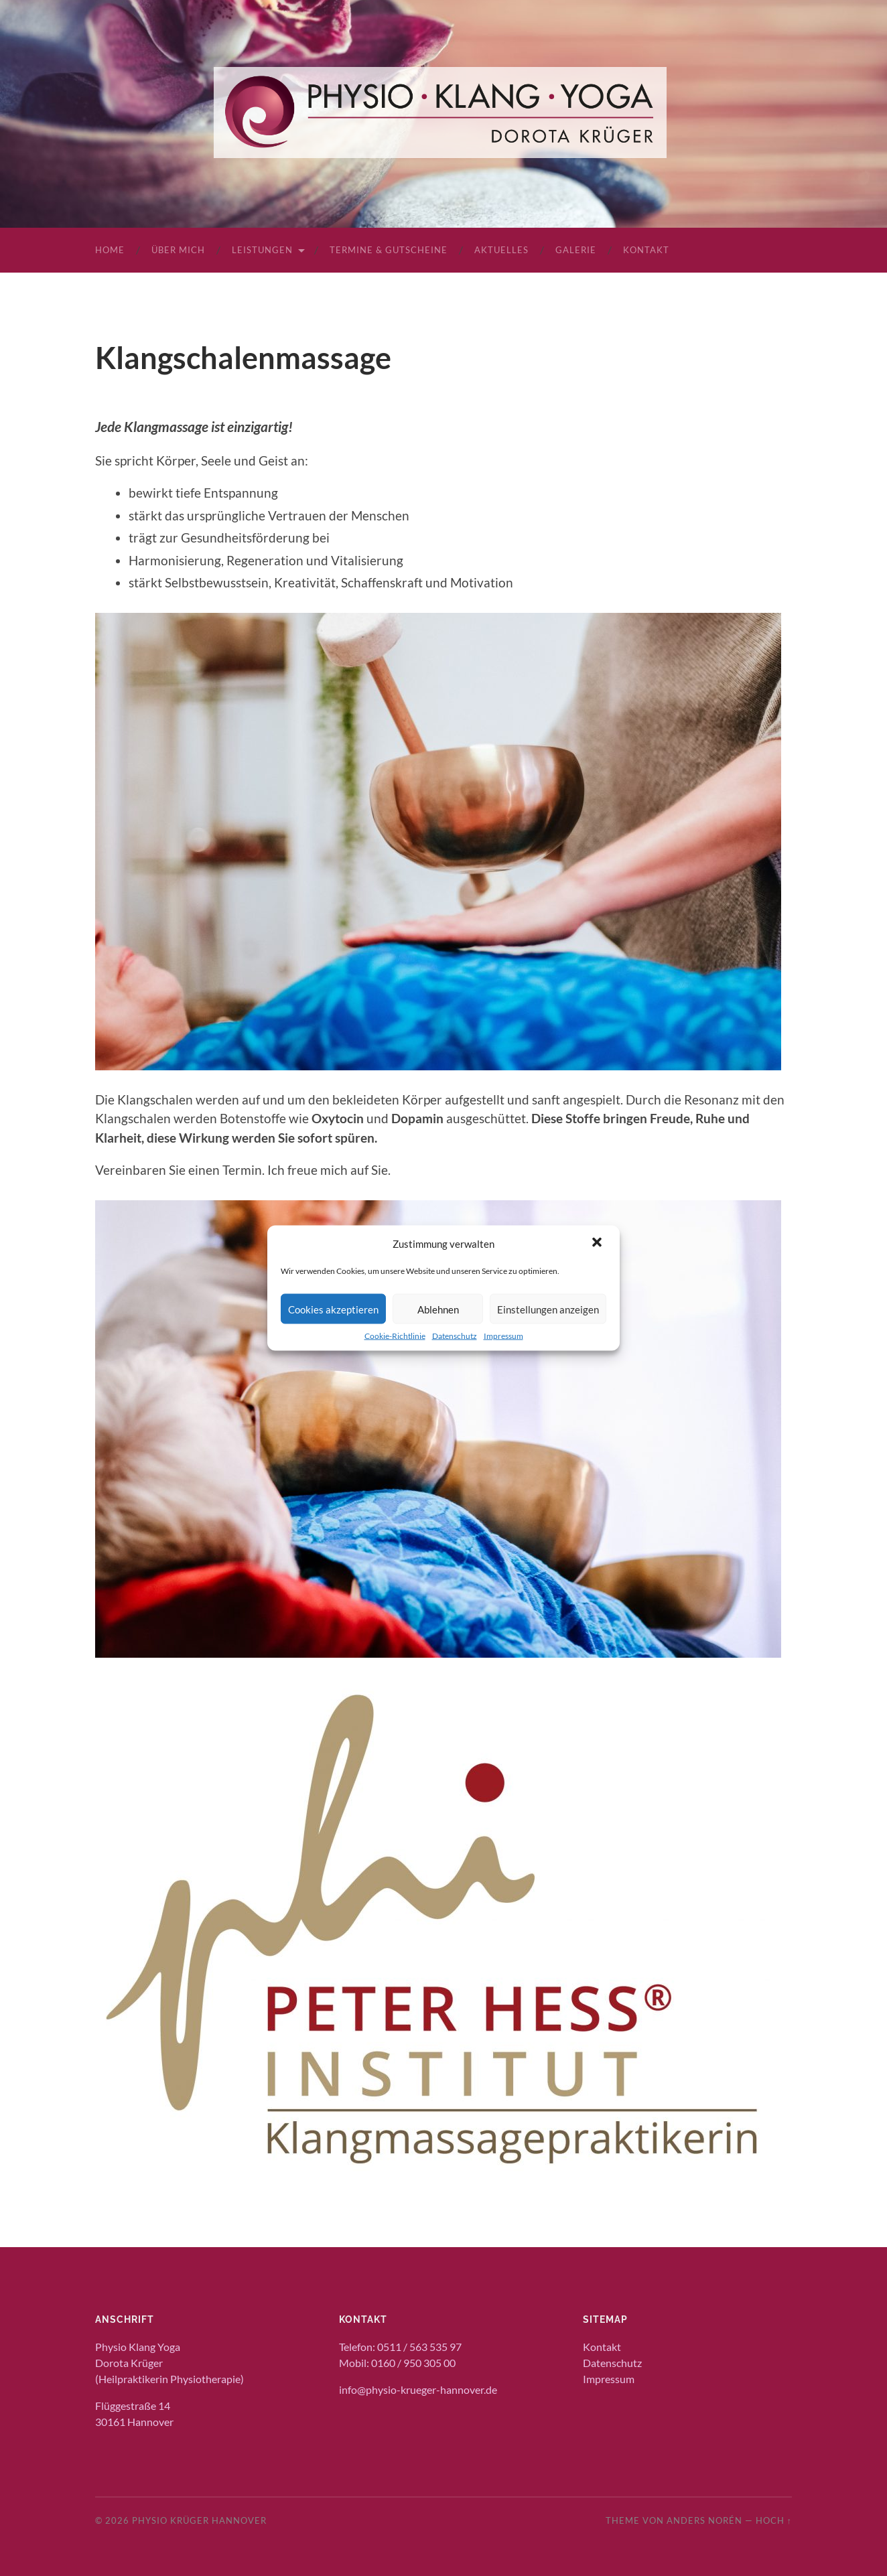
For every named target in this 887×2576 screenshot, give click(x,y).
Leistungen (262, 249)
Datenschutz (454, 1336)
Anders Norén (704, 2520)
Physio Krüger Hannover (199, 2520)
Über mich (178, 249)
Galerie (575, 249)
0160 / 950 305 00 (413, 2362)
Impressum (503, 1336)
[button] (598, 1244)
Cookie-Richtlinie (394, 1336)
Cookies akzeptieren (333, 1309)
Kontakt (646, 249)
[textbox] (453, 538)
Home (110, 249)
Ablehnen (438, 1309)
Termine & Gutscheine (389, 249)
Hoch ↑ (774, 2520)
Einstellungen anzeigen (548, 1309)
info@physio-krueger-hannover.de (418, 2389)
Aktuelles (501, 249)
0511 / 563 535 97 (419, 2346)
